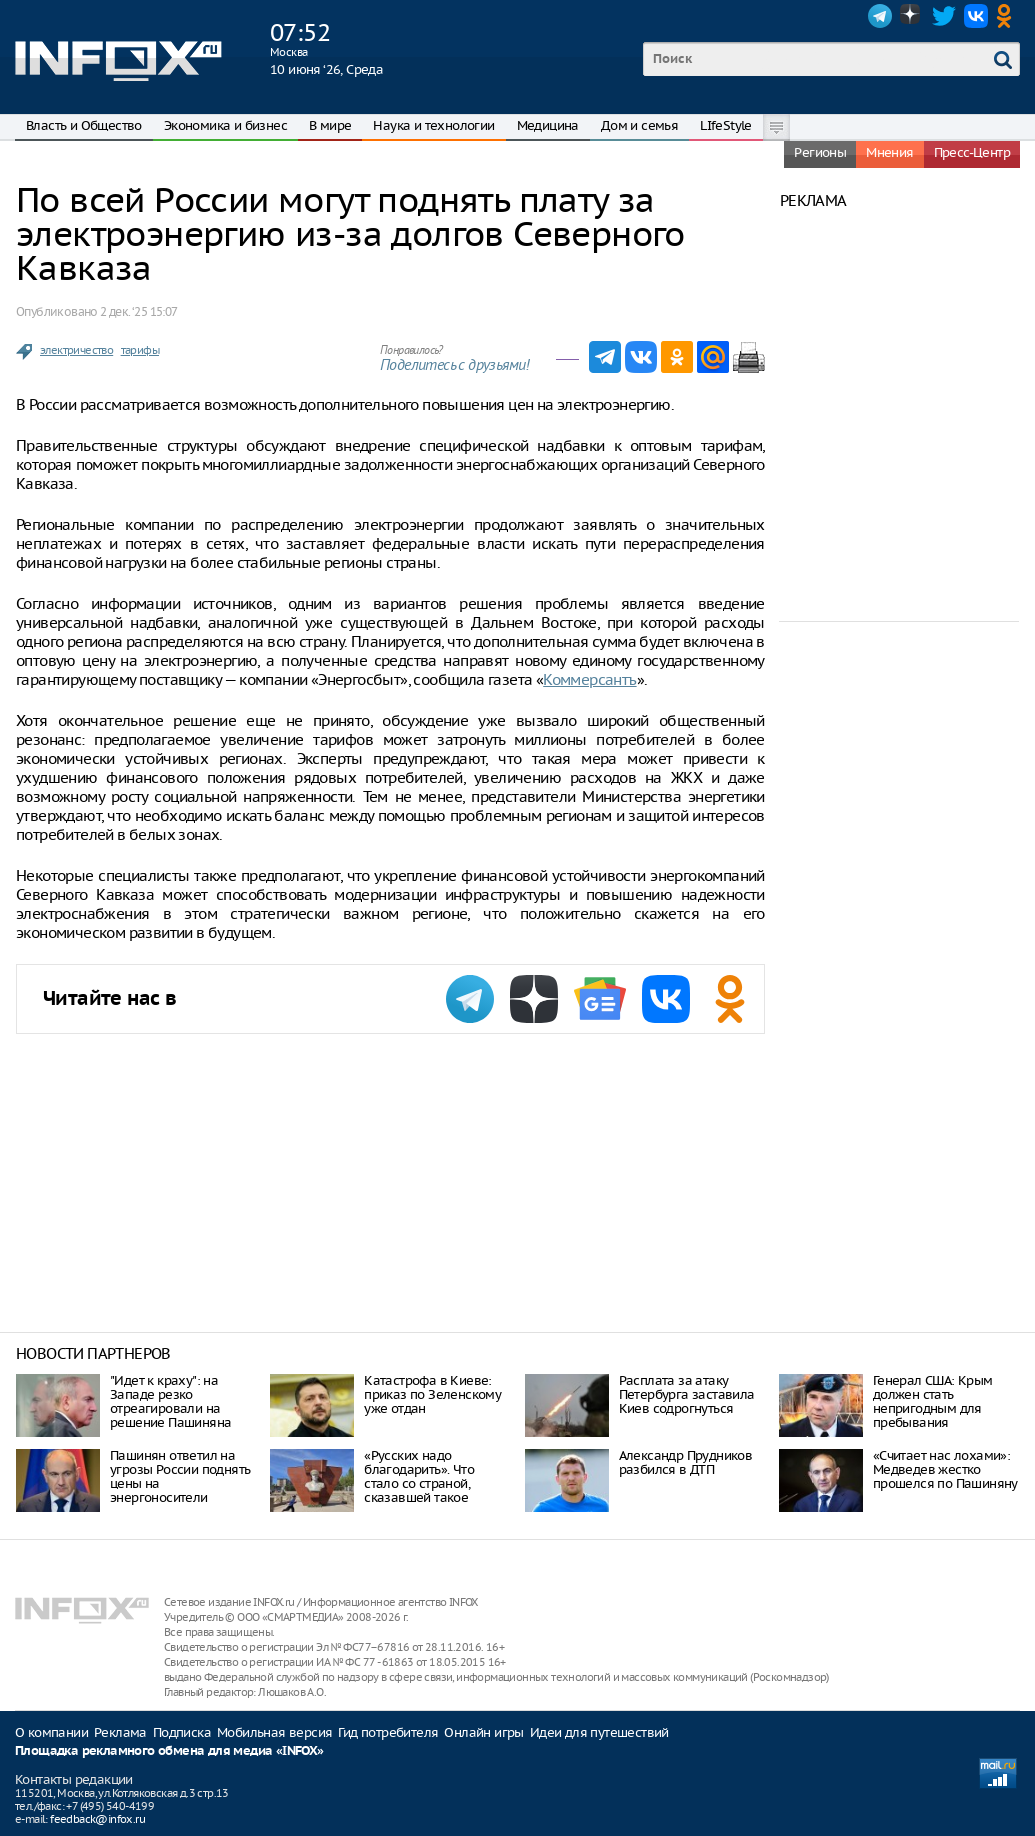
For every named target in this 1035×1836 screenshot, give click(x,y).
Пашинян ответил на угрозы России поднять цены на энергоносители (180, 1476)
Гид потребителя (388, 1732)
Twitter (944, 16)
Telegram (880, 16)
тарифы (140, 350)
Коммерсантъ (589, 679)
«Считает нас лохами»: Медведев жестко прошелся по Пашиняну (945, 1469)
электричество (76, 350)
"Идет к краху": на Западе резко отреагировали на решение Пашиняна (170, 1401)
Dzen (912, 16)
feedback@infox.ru (97, 1819)
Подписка (182, 1732)
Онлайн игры (483, 1732)
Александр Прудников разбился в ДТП (686, 1462)
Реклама (120, 1732)
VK (976, 16)
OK (1008, 16)
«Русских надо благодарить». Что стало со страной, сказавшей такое (419, 1476)
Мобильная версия (274, 1732)
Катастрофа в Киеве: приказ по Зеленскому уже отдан (432, 1394)
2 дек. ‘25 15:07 (138, 311)
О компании (51, 1732)
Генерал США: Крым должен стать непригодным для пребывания (933, 1401)
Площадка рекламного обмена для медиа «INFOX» (169, 1751)
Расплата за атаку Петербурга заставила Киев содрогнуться (687, 1394)
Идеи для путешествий (599, 1732)
